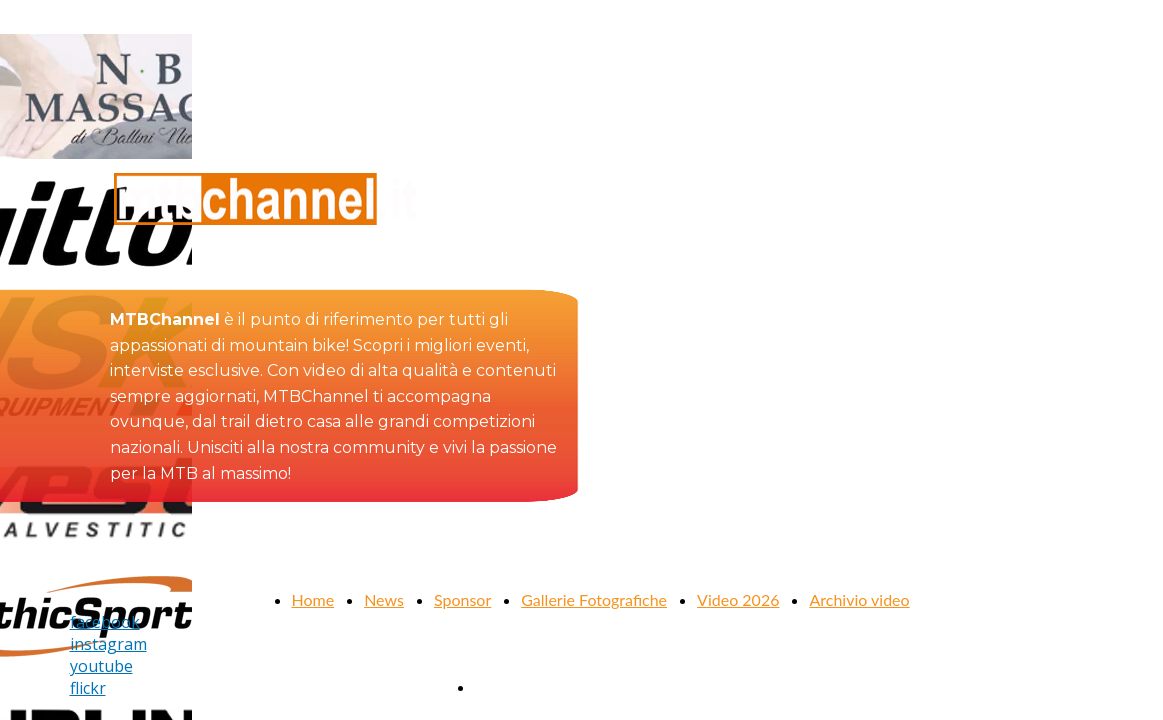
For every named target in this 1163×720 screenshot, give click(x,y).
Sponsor (462, 599)
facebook (105, 622)
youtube (101, 666)
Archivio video (859, 599)
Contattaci (511, 686)
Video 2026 (738, 599)
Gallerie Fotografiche (594, 599)
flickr (88, 688)
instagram (108, 644)
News (384, 599)
